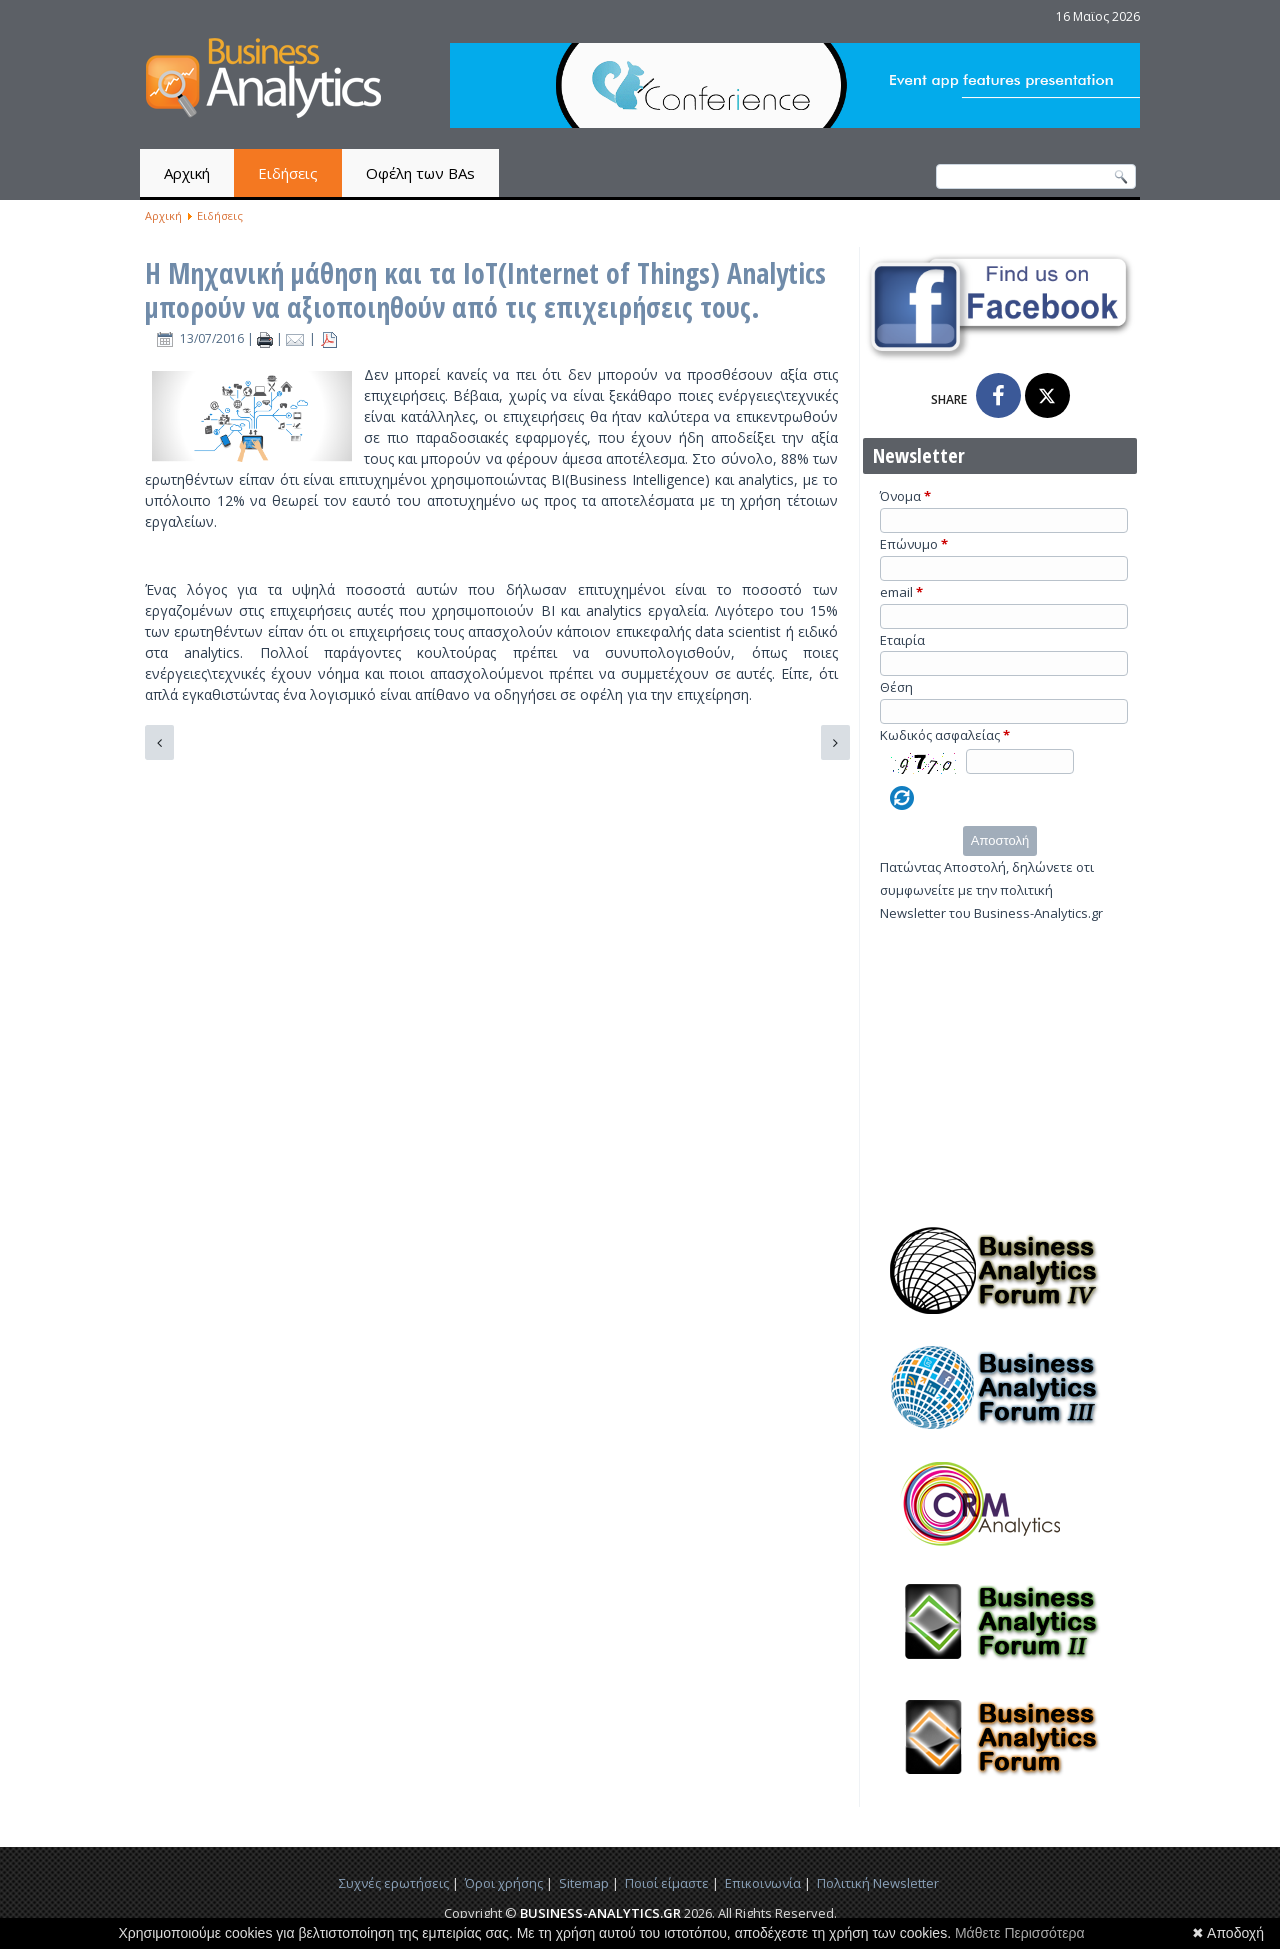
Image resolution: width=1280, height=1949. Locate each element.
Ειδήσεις (288, 173)
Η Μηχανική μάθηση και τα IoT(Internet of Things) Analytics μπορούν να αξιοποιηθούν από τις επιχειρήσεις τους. (485, 290)
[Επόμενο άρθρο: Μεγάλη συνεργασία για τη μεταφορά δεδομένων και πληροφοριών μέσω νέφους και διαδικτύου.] (835, 742)
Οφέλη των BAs (420, 173)
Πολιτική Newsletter (878, 1883)
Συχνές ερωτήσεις (394, 1883)
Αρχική (187, 173)
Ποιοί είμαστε (667, 1883)
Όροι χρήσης (504, 1883)
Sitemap (584, 1883)
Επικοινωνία (763, 1883)
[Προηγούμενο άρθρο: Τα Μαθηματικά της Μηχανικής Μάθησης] (159, 742)
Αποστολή (1000, 840)
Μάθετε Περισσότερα (1020, 1933)
